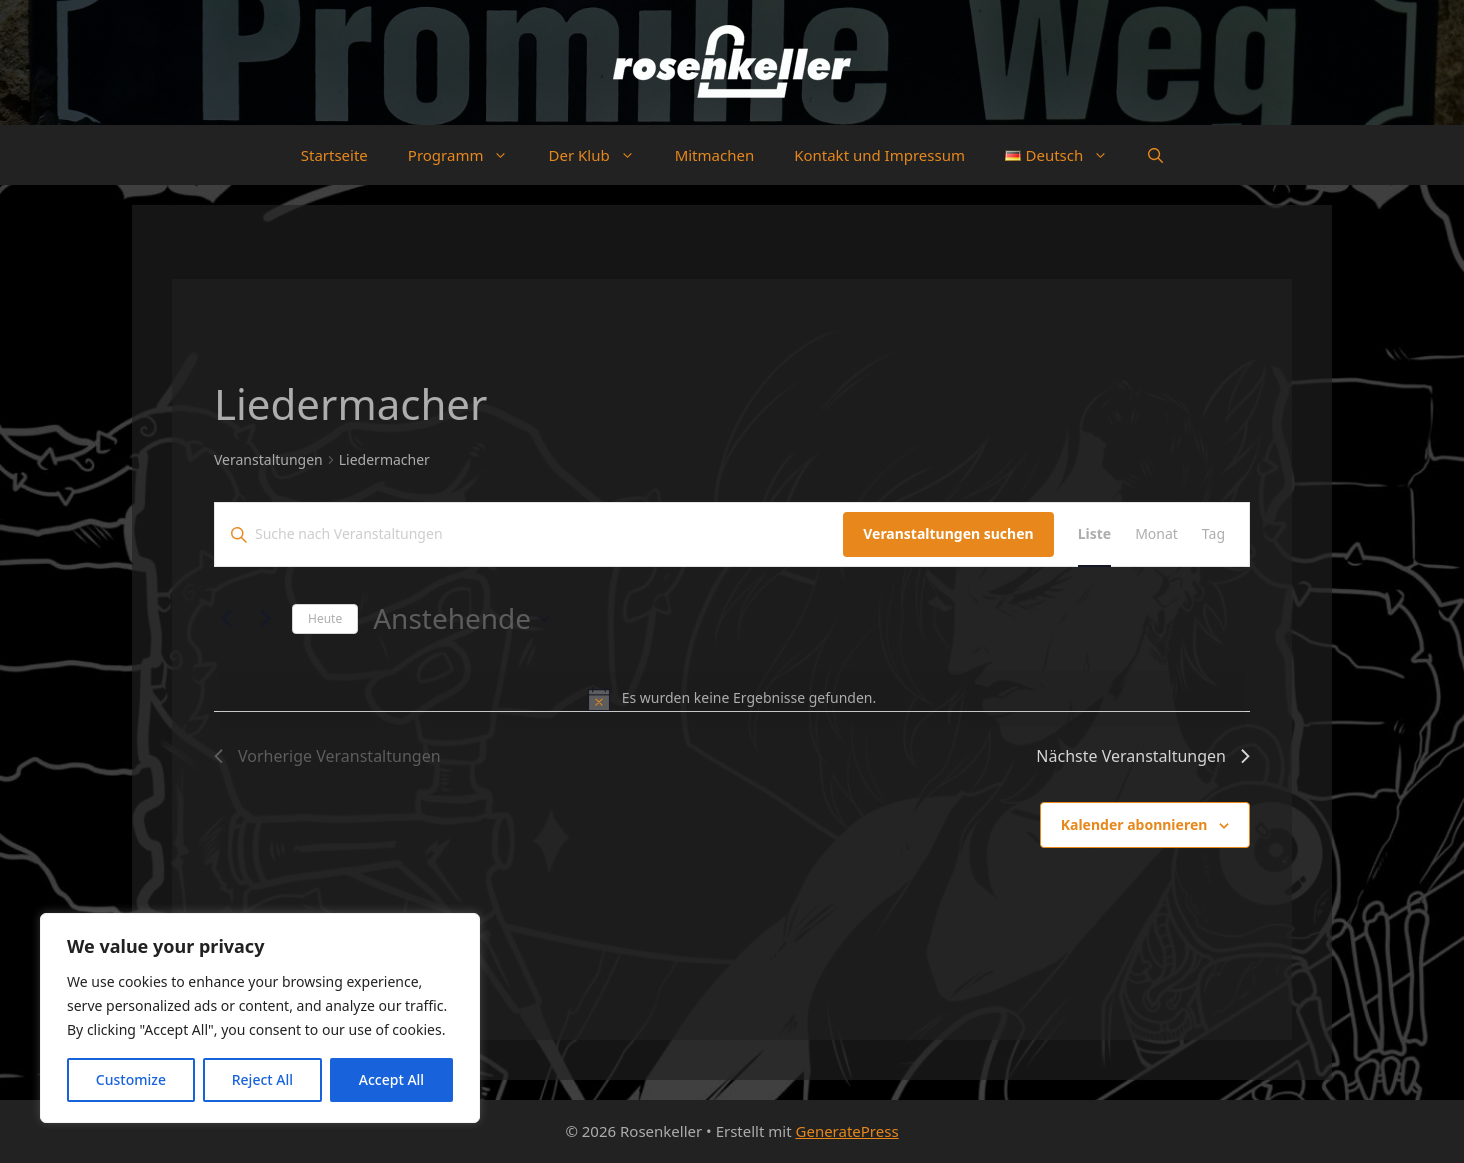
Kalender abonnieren (1134, 824)
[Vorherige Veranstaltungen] (226, 619)
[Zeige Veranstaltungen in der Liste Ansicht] (1094, 534)
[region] (260, 1018)
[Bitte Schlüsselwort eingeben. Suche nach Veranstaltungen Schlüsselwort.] (529, 534)
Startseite (334, 155)
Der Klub (601, 155)
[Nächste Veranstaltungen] (265, 619)
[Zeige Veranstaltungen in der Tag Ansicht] (1213, 534)
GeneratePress (847, 1131)
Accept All (391, 1079)
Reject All (262, 1079)
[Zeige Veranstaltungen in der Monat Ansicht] (1156, 534)
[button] (1155, 155)
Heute (325, 618)
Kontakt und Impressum (879, 155)
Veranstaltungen (268, 459)
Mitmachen (715, 155)
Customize (131, 1079)
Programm (468, 155)
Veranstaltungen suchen (948, 533)
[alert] (732, 699)
